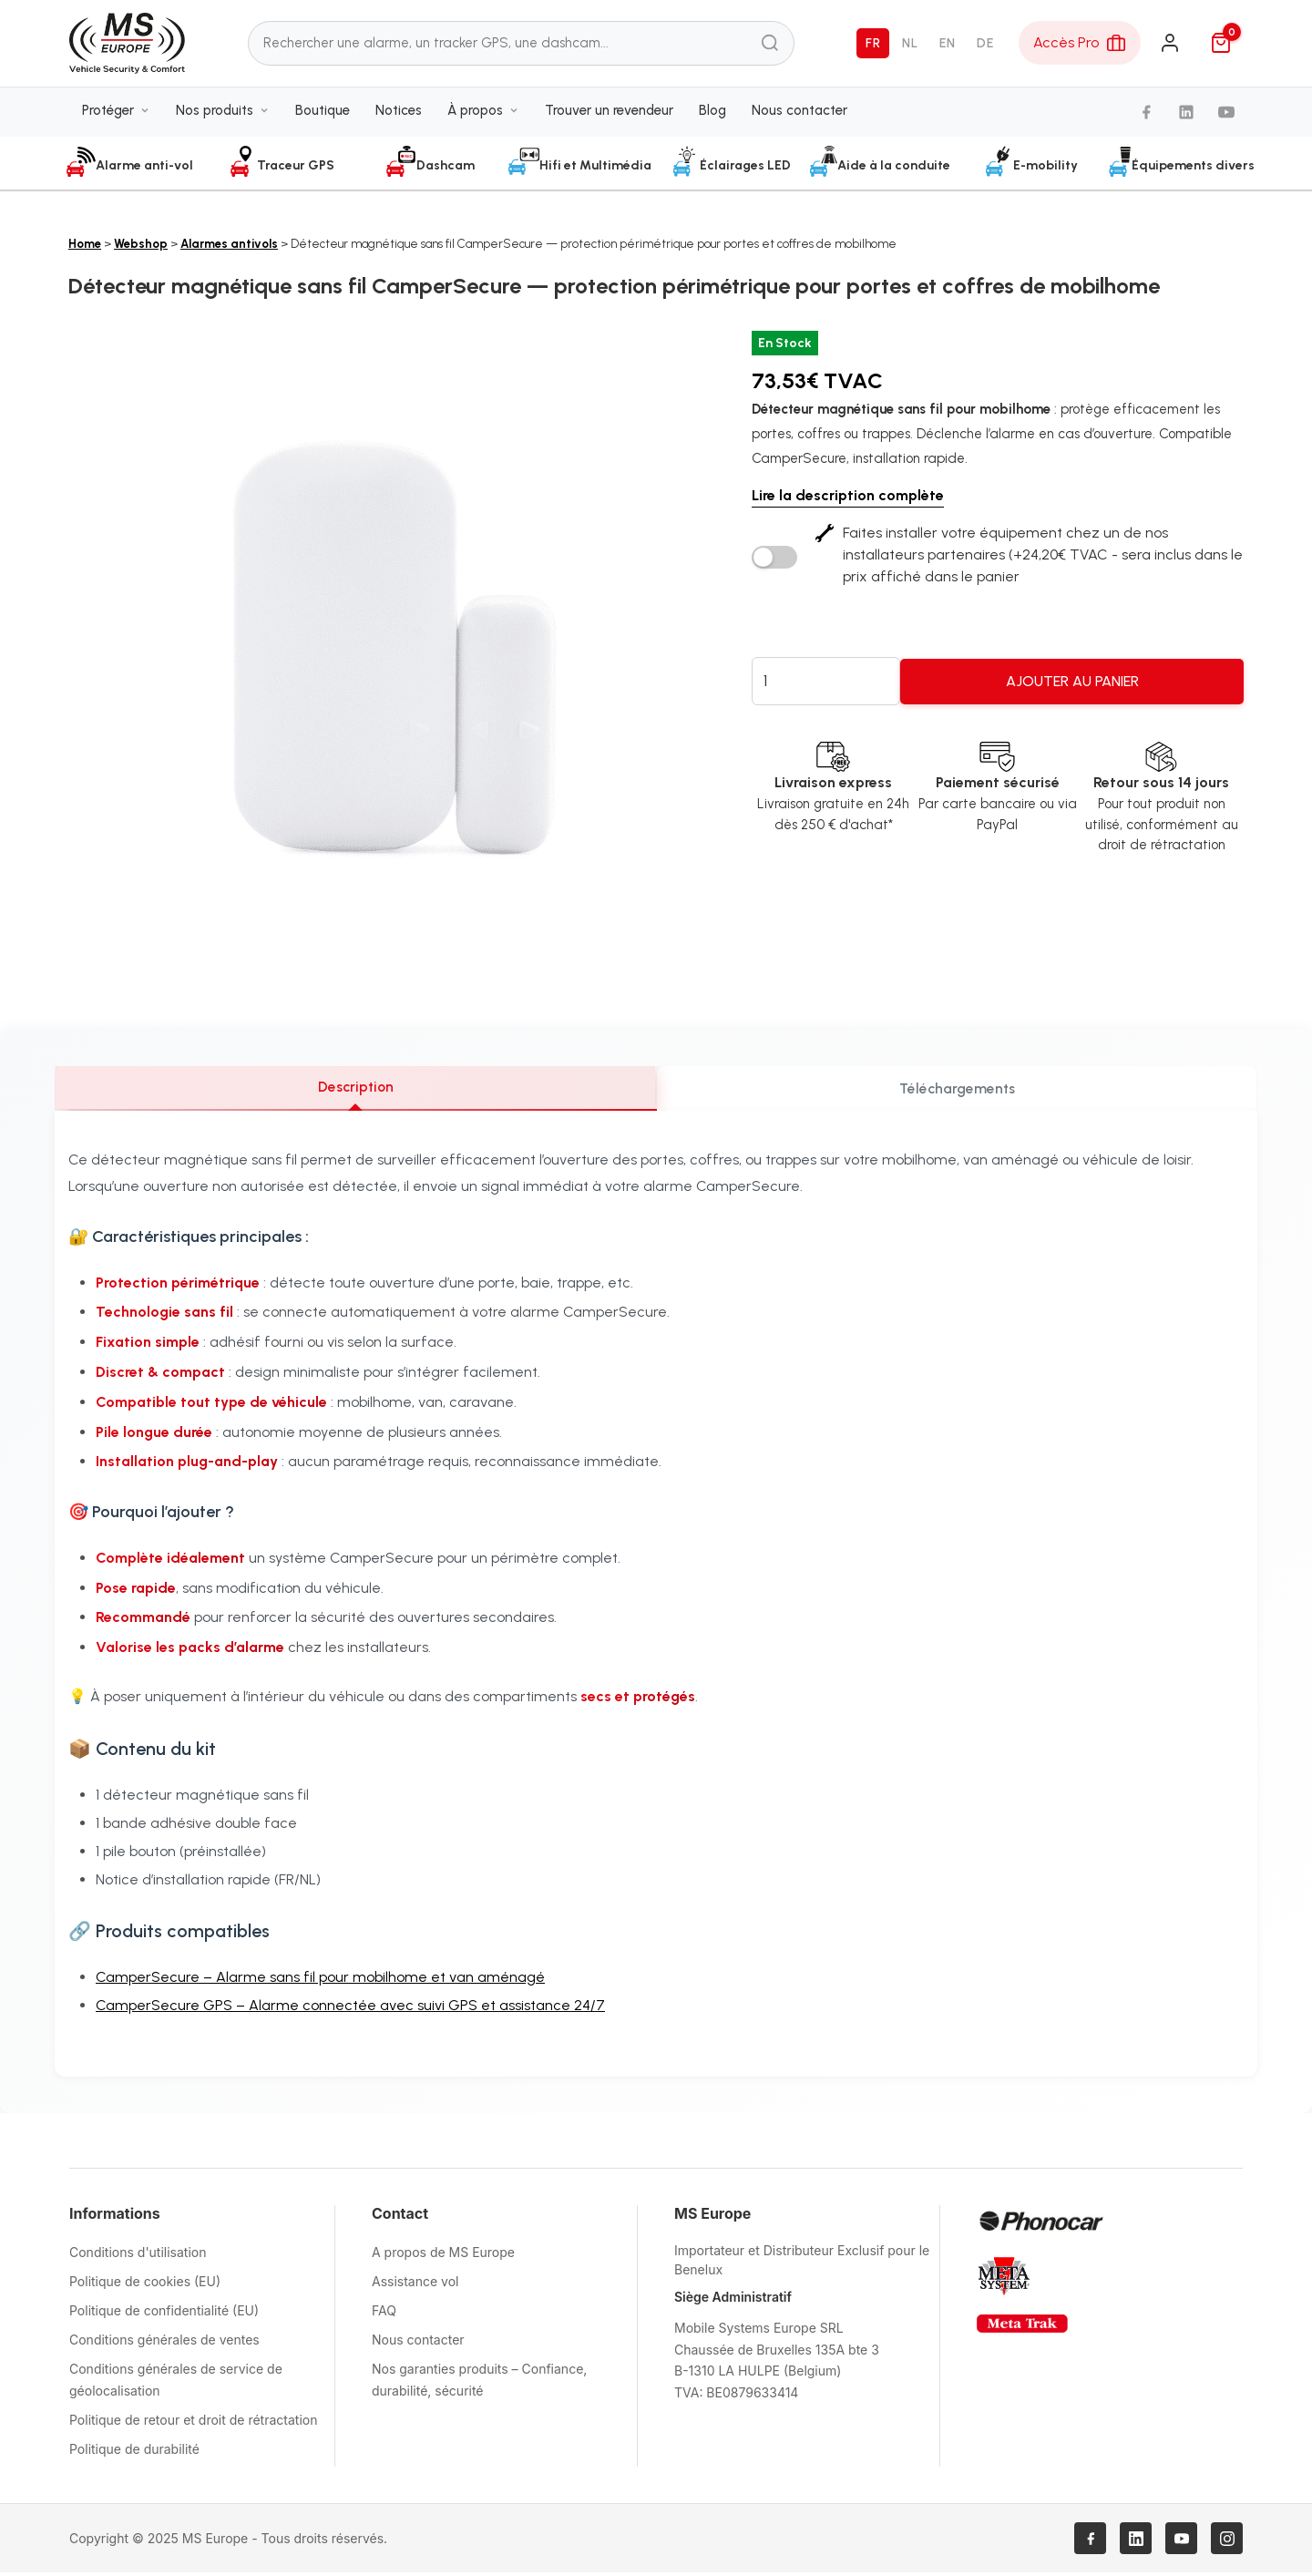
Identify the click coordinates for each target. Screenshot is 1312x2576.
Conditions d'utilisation (138, 2255)
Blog (712, 116)
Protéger (116, 116)
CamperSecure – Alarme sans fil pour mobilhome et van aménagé (320, 1980)
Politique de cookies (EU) (144, 2285)
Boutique (322, 116)
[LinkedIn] (1186, 118)
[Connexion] (1170, 46)
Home (84, 244)
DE (985, 46)
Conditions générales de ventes (164, 2343)
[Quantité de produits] (826, 681)
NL (909, 46)
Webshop (141, 244)
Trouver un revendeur (609, 116)
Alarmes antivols (229, 244)
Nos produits (223, 116)
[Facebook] (1146, 118)
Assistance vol (415, 2285)
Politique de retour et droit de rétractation (193, 2423)
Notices (398, 116)
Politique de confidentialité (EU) (164, 2314)
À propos (483, 116)
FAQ (384, 2314)
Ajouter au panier (1072, 681)
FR (873, 46)
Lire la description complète (848, 495)
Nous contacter (799, 116)
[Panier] (1221, 46)
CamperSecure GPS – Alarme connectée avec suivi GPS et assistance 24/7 (350, 2008)
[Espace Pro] (1080, 46)
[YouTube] (1226, 118)
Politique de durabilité (134, 2452)
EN (947, 46)
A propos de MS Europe (443, 2255)
